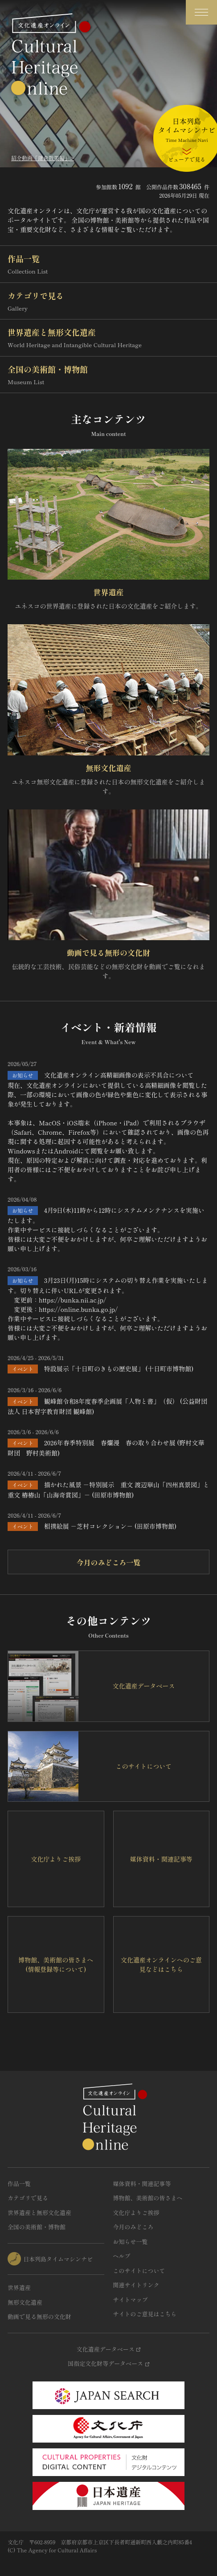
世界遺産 (109, 591)
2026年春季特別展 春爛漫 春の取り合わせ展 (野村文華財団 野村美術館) (106, 1447)
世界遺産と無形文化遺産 (108, 337)
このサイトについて (139, 2270)
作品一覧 (108, 264)
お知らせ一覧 (130, 2241)
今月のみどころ (133, 2227)
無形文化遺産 (108, 767)
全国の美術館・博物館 (108, 374)
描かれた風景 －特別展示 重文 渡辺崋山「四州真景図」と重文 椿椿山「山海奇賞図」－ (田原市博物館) (108, 1489)
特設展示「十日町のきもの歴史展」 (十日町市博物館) (119, 1368)
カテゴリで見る (108, 301)
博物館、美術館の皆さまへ (148, 2198)
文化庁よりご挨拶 (136, 2212)
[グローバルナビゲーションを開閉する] (201, 12)
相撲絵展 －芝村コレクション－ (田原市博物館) (110, 1526)
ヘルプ (122, 2256)
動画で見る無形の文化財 (108, 952)
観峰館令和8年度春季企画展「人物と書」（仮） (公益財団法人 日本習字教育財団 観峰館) (107, 1406)
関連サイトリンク (136, 2285)
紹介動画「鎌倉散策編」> (42, 158)
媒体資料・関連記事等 (142, 2183)
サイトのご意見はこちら (145, 2314)
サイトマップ (130, 2299)
